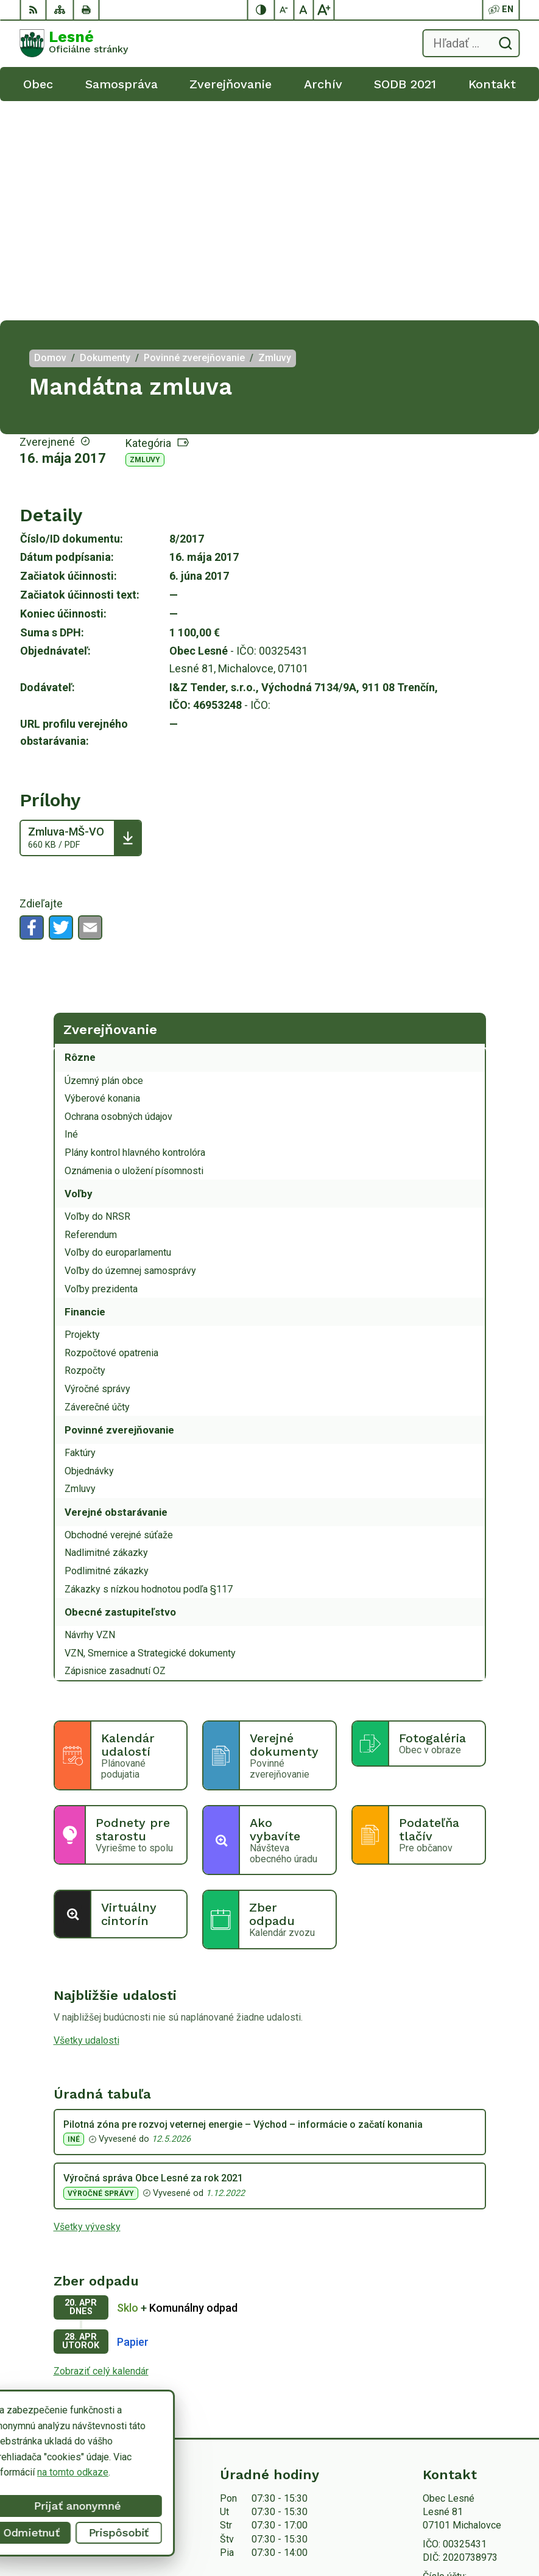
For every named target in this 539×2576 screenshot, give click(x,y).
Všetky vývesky (87, 2007)
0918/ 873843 (453, 2389)
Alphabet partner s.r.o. (454, 2513)
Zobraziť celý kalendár (101, 2152)
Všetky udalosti (86, 1821)
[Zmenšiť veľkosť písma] (284, 9)
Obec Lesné (474, 2528)
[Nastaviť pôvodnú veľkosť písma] (304, 9)
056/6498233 (452, 2375)
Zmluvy (145, 240)
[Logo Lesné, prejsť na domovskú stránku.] (73, 43)
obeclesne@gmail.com (471, 2403)
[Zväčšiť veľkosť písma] (323, 9)
